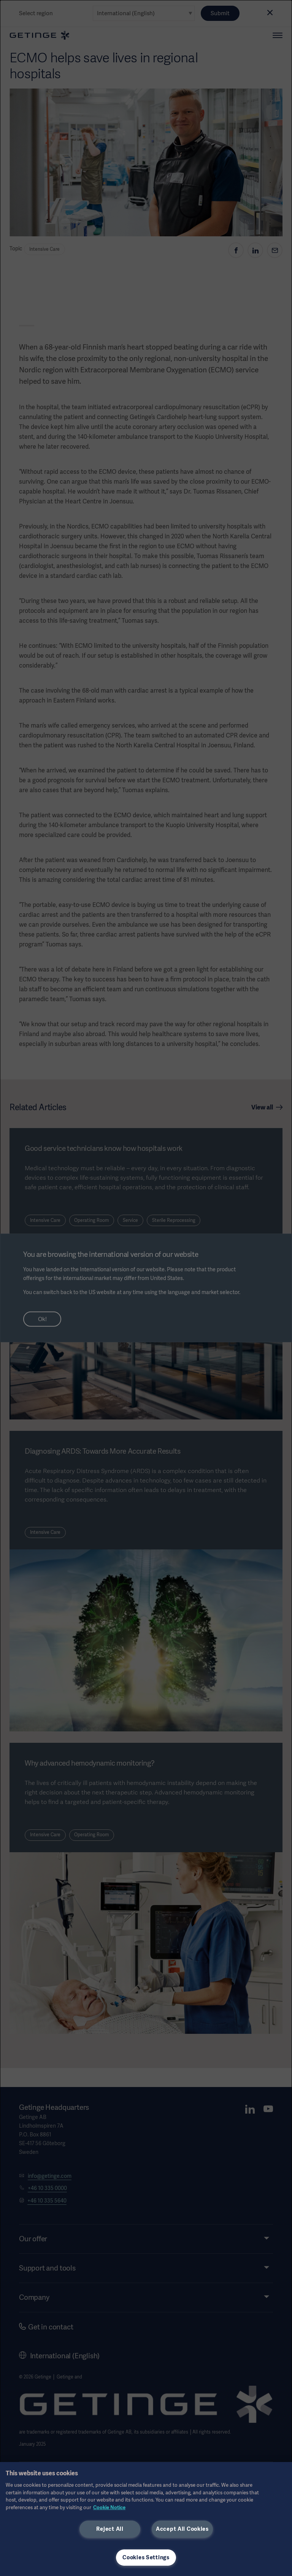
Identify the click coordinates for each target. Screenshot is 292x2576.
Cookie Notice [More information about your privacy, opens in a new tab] (109, 2507)
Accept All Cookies (182, 2528)
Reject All (109, 2528)
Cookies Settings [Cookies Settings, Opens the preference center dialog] (146, 2557)
